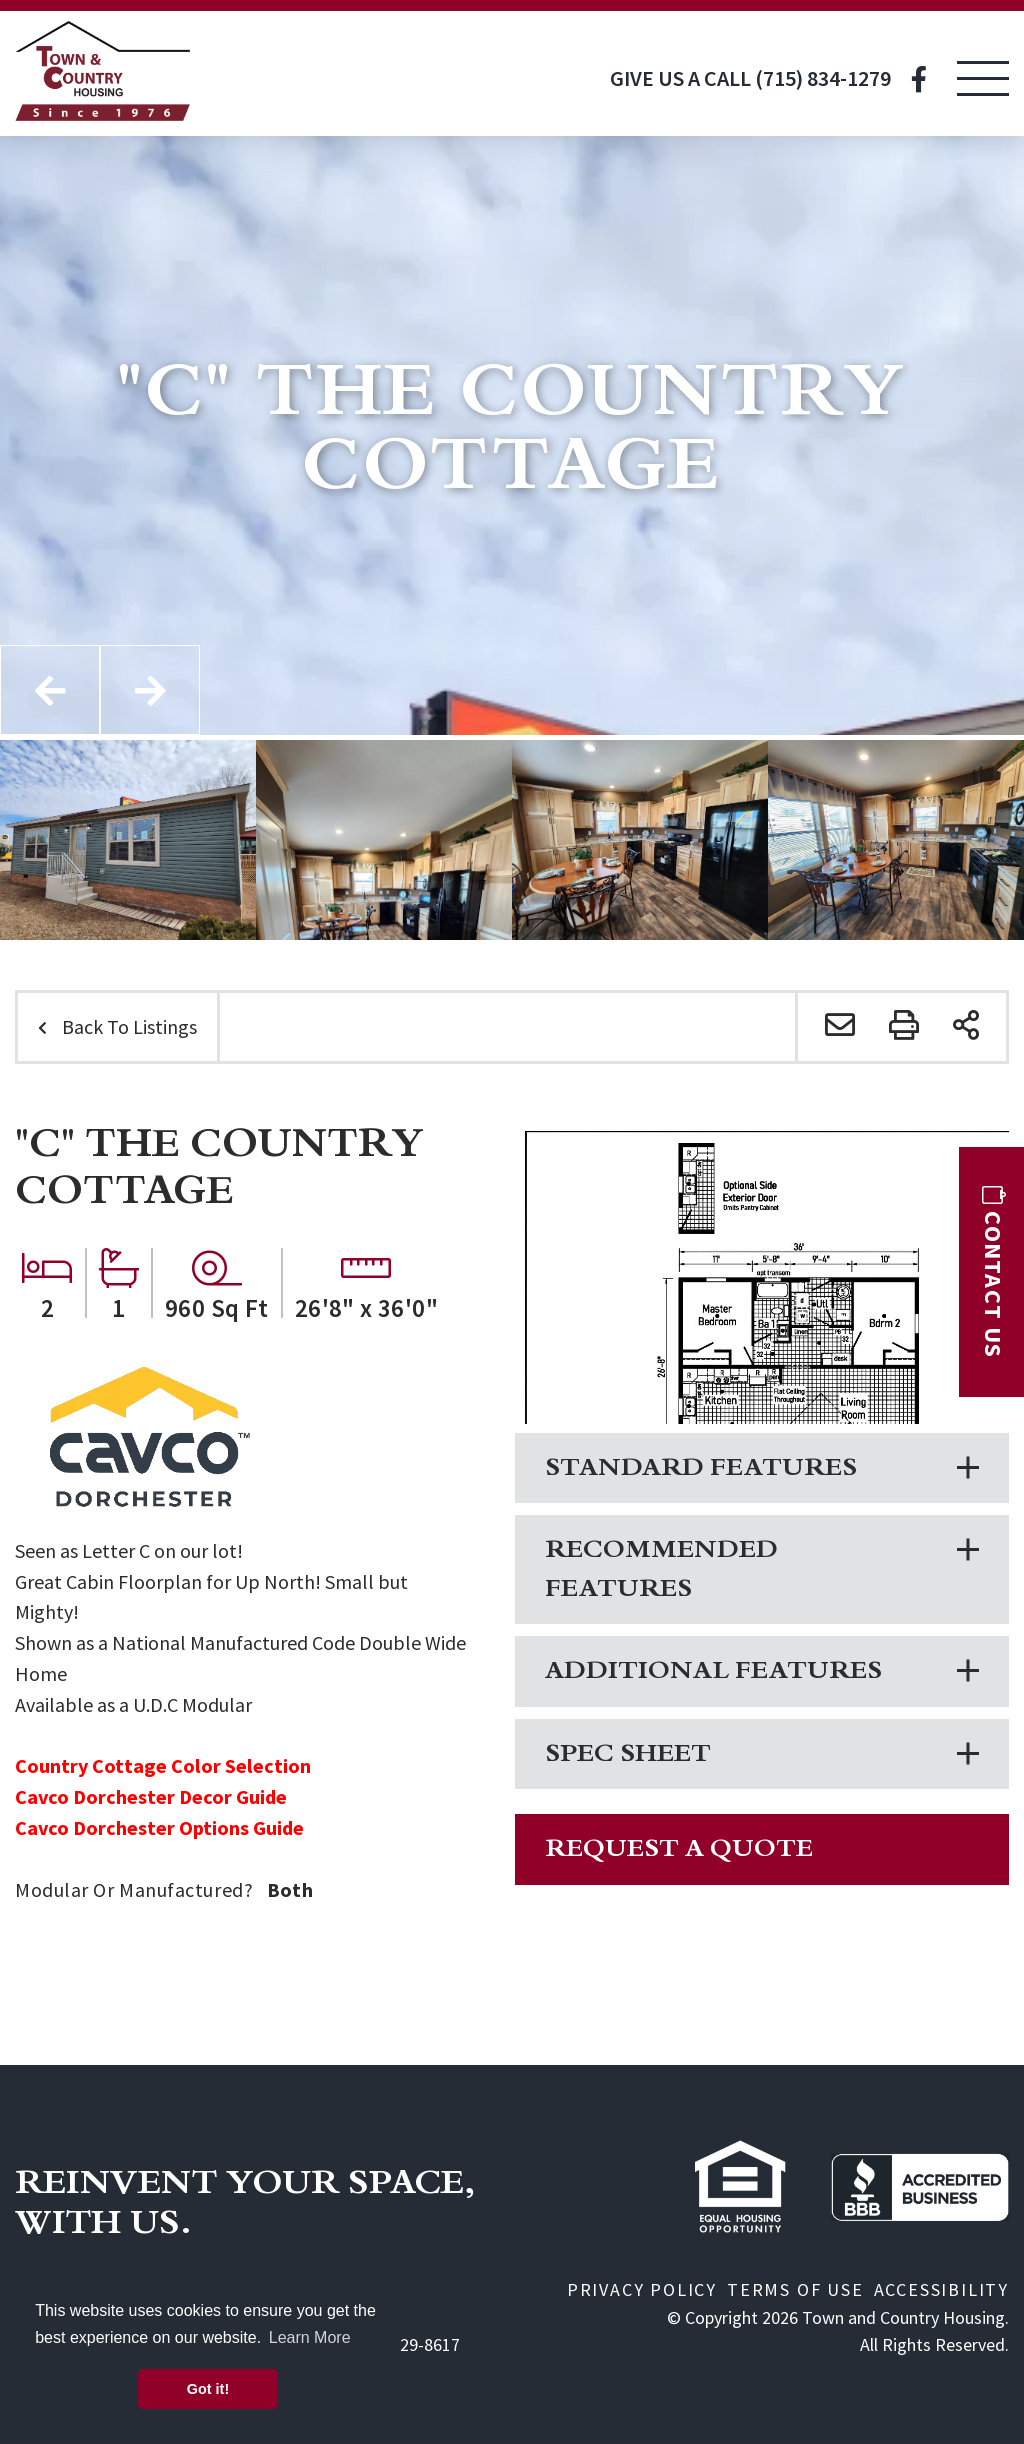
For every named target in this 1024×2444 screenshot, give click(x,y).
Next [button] (150, 690)
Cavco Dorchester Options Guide (159, 1827)
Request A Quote (679, 1850)
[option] (128, 840)
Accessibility (941, 2289)
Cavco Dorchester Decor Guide (151, 1796)
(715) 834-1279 (823, 78)
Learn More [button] (310, 2337)
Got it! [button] (208, 2389)
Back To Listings (129, 1026)
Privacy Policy (642, 2289)
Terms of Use (795, 2289)
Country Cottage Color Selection (163, 1765)
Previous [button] (50, 690)
